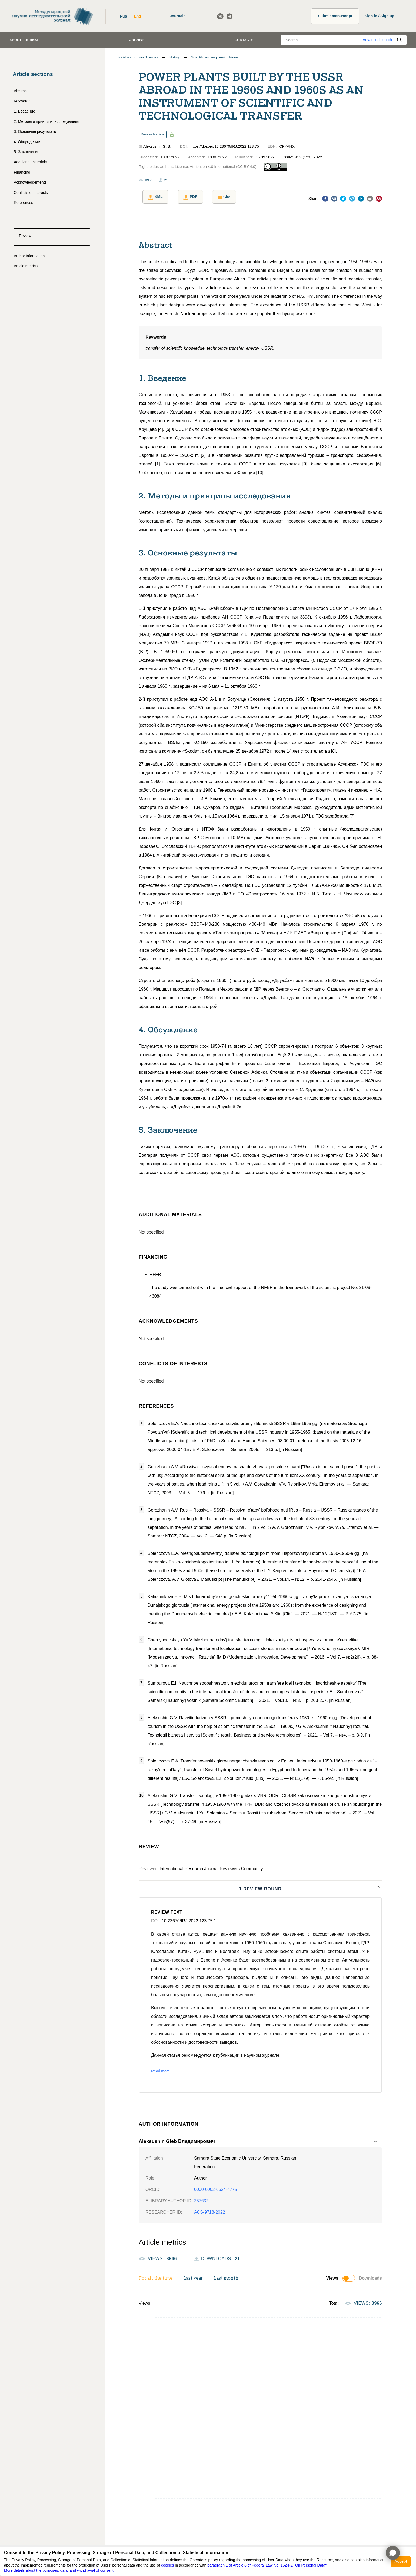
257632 (201, 2197)
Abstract (21, 91)
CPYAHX (287, 146)
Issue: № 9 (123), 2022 (302, 157)
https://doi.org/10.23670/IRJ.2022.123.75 (224, 146)
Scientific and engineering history (215, 57)
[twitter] (343, 198)
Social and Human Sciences (137, 57)
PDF (183, 196)
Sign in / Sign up (379, 16)
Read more (160, 2067)
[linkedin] (361, 198)
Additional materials (30, 162)
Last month (226, 2274)
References (23, 202)
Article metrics (26, 266)
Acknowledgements (30, 182)
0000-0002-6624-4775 (215, 2186)
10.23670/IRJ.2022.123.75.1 (189, 1917)
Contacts (244, 40)
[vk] (334, 198)
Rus (123, 16)
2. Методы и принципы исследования (46, 121)
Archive (137, 40)
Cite (213, 197)
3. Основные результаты (35, 131)
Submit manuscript (335, 16)
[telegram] (352, 198)
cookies (167, 2565)
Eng (137, 16)
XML (151, 196)
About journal (24, 40)
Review (25, 236)
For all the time (155, 2274)
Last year (193, 2274)
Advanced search (377, 40)
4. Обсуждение (27, 142)
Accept (400, 2561)
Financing (22, 172)
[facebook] (325, 198)
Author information (29, 256)
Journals (177, 16)
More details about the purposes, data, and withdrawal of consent (59, 2570)
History (174, 57)
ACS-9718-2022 (209, 2208)
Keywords (22, 101)
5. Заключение (26, 152)
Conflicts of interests (31, 192)
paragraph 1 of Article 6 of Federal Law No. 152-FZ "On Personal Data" (267, 2565)
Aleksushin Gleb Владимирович (177, 2138)
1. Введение (24, 111)
